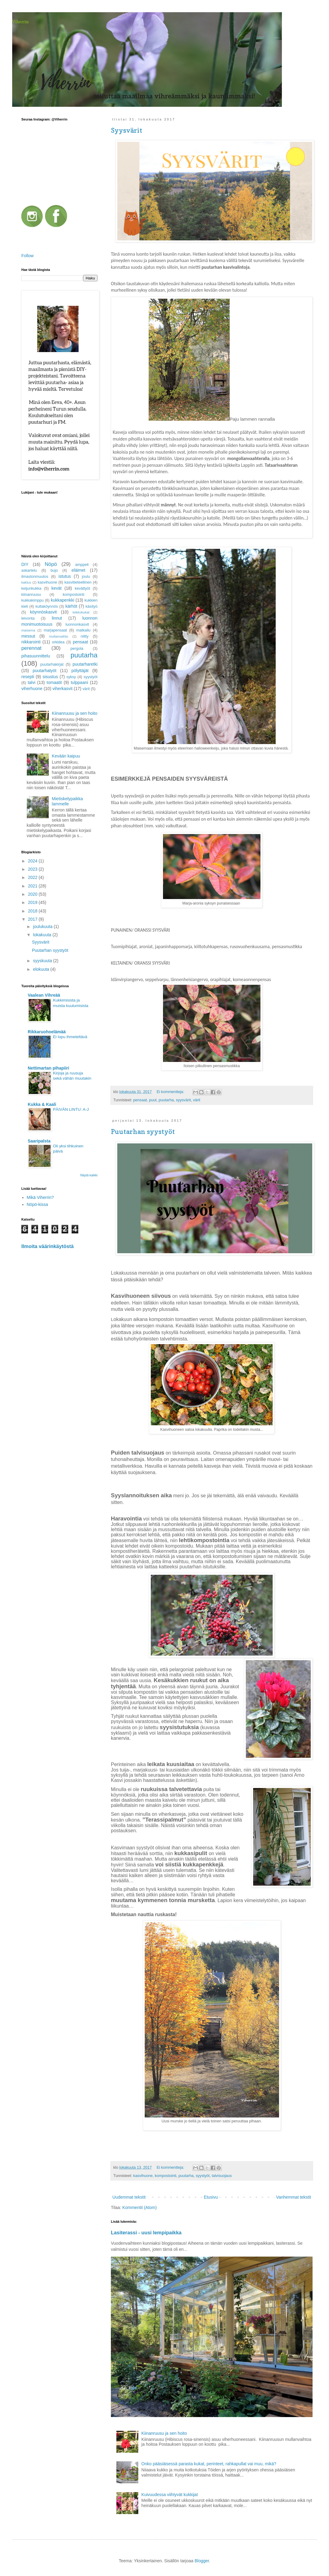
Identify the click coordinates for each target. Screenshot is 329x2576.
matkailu (83, 630)
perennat (31, 648)
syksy (71, 677)
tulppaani (79, 682)
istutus (64, 576)
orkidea (58, 642)
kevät (56, 588)
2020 (33, 894)
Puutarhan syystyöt (143, 1131)
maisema (28, 630)
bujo (54, 570)
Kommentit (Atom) (139, 2207)
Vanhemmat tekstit (293, 2197)
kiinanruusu (31, 594)
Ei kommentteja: (171, 1092)
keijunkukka (31, 588)
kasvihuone (143, 2176)
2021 (33, 885)
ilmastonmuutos (34, 576)
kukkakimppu (32, 600)
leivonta (27, 618)
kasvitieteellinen (77, 582)
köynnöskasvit (43, 612)
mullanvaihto (58, 636)
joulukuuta (43, 926)
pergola (76, 648)
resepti (27, 676)
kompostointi (165, 2176)
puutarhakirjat (51, 664)
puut (153, 1100)
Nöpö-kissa (37, 1204)
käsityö (91, 606)
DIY (24, 564)
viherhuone (31, 688)
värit (196, 1100)
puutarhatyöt (44, 670)
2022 (33, 877)
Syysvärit (126, 130)
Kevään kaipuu (66, 756)
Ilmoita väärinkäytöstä (47, 1246)
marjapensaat (55, 630)
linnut (57, 618)
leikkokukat (81, 612)
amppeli (82, 565)
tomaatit (54, 682)
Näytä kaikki (88, 1175)
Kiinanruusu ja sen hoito (164, 2433)
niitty (85, 636)
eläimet (78, 570)
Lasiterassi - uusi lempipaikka (146, 2232)
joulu (86, 576)
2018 (33, 910)
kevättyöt (82, 588)
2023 (33, 869)
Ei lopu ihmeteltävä (70, 1036)
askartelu (29, 570)
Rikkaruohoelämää (47, 1031)
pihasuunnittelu (35, 655)
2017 (33, 919)
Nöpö (51, 564)
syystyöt (203, 2176)
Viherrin (20, 21)
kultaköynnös (46, 606)
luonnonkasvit (77, 624)
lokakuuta (42, 934)
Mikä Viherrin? (40, 1197)
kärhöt (71, 606)
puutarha (166, 1100)
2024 (33, 860)
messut (28, 636)
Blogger (202, 2560)
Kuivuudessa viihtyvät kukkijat (169, 2494)
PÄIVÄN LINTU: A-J (71, 1109)
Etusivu (211, 2197)
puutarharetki (85, 664)
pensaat (140, 1100)
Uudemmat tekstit (129, 2197)
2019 (33, 902)
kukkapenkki (62, 600)
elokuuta (41, 969)
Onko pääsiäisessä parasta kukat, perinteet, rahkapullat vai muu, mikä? (208, 2463)
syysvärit (183, 1100)
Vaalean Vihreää (44, 995)
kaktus (26, 582)
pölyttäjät (80, 670)
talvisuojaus (222, 2176)
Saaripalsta (39, 1141)
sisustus (50, 676)
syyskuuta (43, 960)
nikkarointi (31, 641)
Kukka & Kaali (42, 1104)
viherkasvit (62, 688)
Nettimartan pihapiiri (48, 1068)
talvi (31, 682)
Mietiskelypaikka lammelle (67, 801)
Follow (27, 255)
